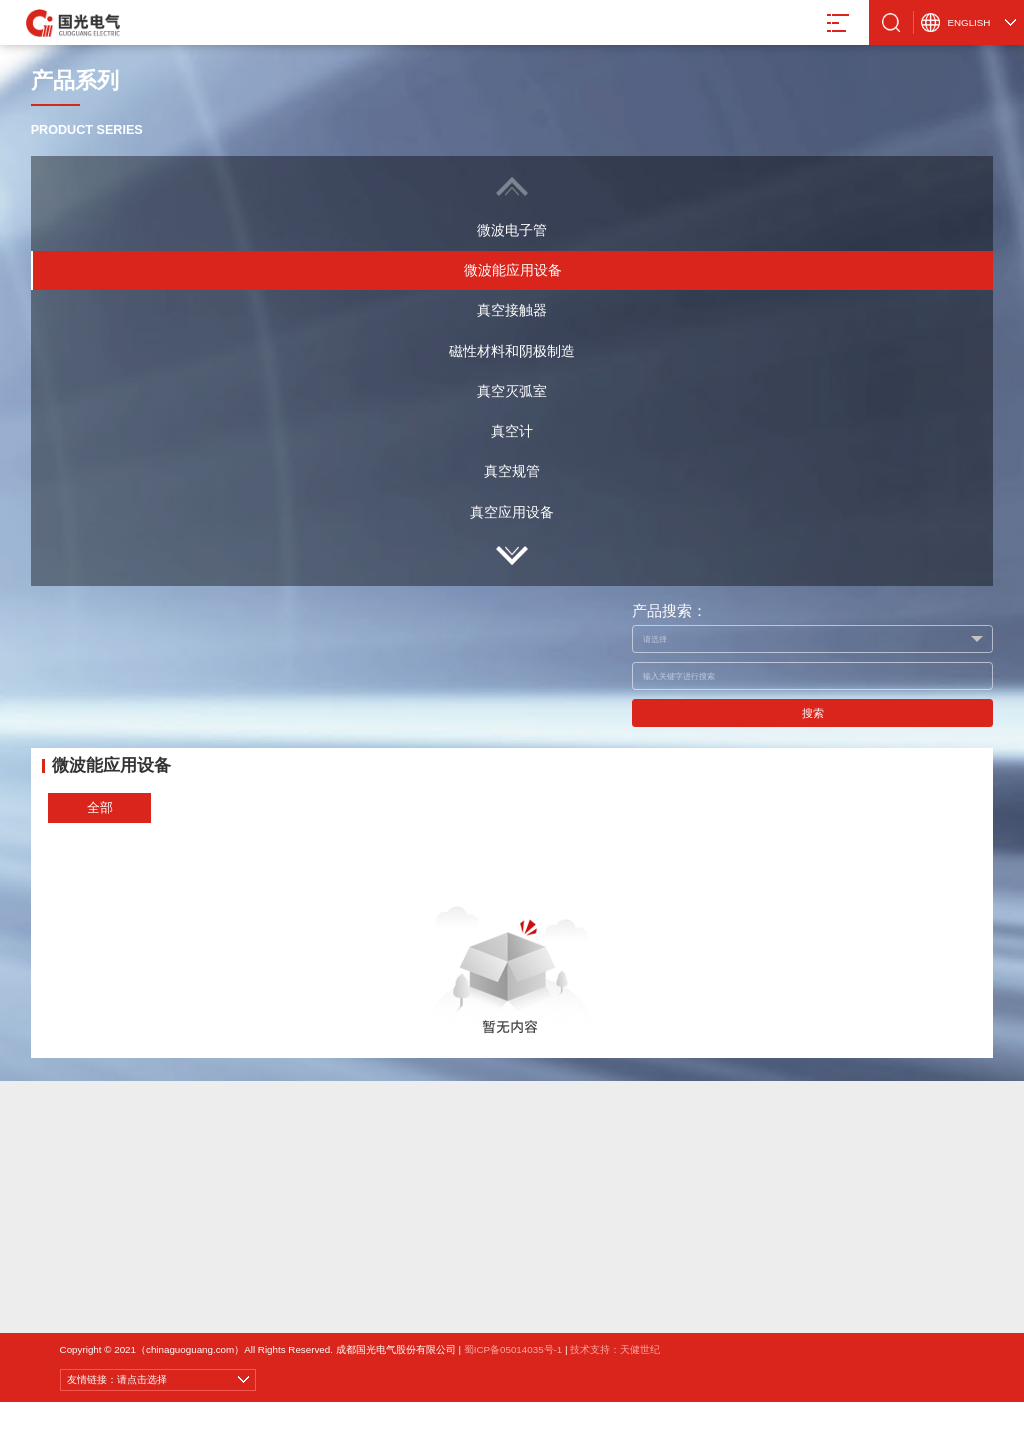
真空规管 (512, 471)
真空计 (512, 431)
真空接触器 (512, 310)
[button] (512, 555)
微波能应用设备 (513, 270)
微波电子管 (512, 230)
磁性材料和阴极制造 (512, 351)
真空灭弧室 (512, 391)
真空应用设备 (512, 512)
